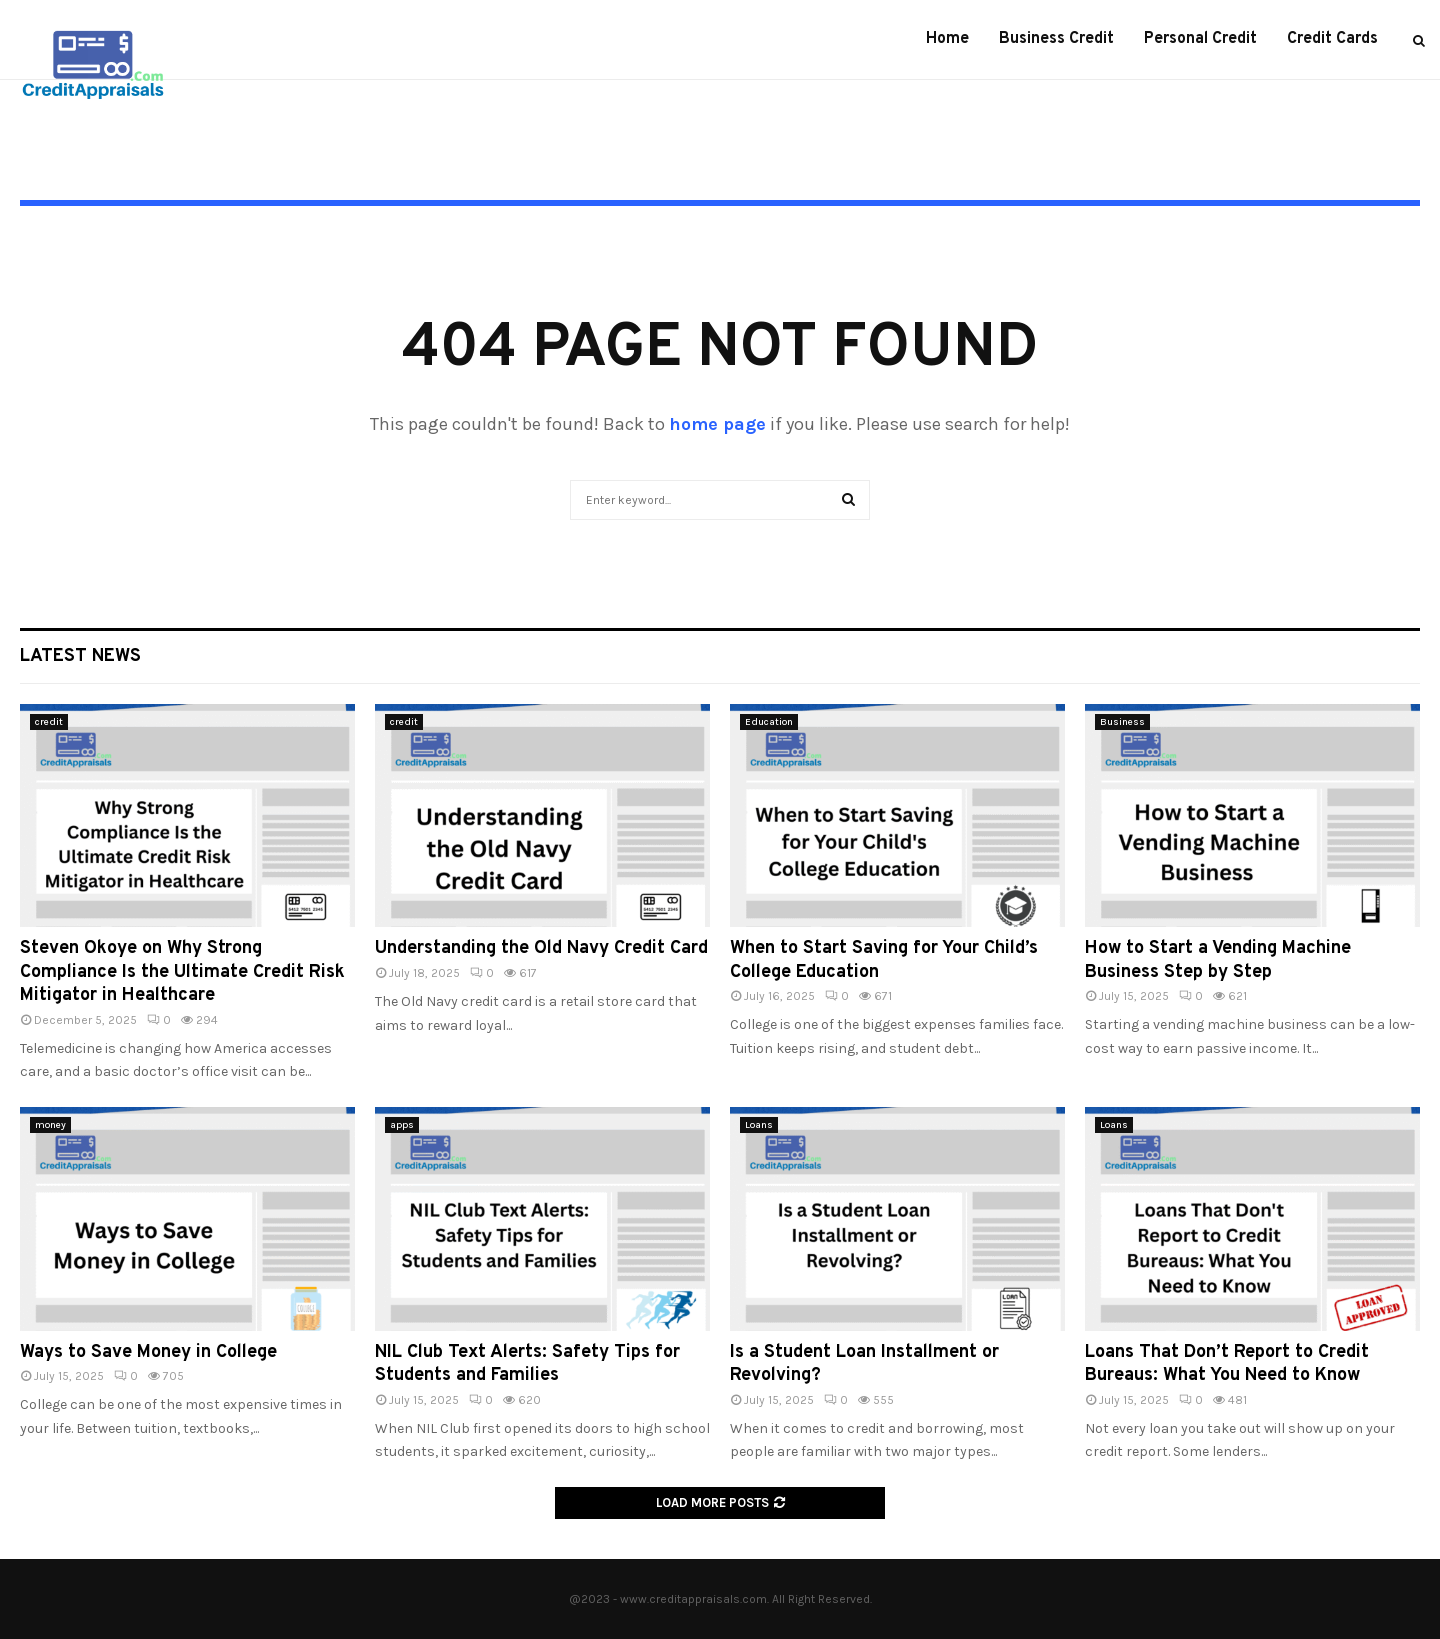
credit (49, 722)
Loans (759, 1125)
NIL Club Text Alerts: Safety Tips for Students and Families (527, 1364)
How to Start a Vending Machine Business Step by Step (1218, 960)
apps (402, 1125)
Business (1122, 722)
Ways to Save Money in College (148, 1352)
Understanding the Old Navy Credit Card (541, 948)
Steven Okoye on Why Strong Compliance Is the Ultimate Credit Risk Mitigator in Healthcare (182, 972)
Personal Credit (1200, 39)
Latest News (80, 656)
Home (947, 39)
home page (717, 424)
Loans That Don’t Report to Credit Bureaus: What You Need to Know (1227, 1364)
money (50, 1125)
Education (769, 722)
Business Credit (1056, 39)
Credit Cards (1332, 39)
